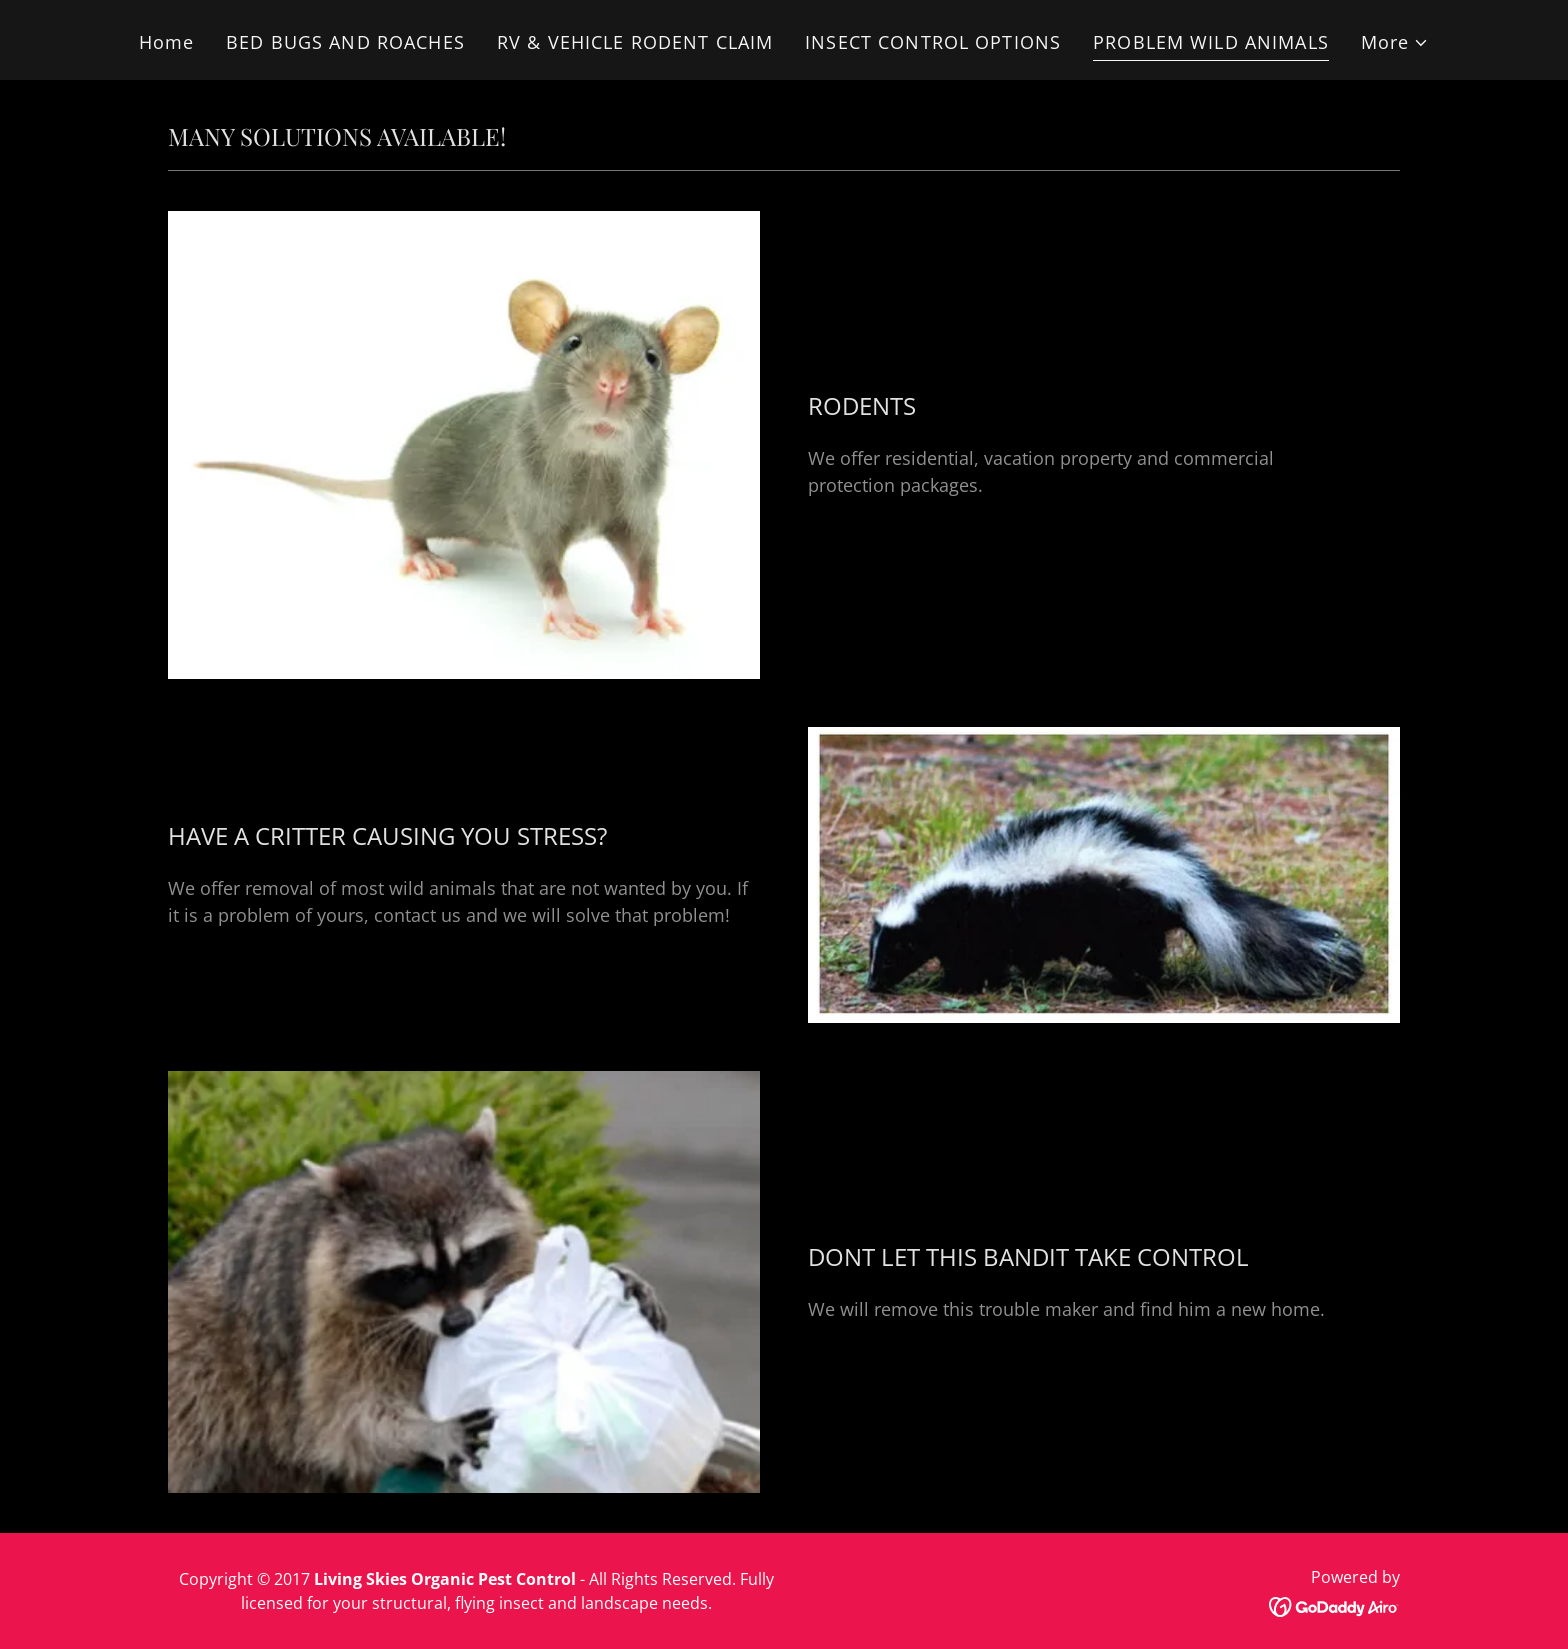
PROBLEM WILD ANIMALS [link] (1211, 42)
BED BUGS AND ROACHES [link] (345, 42)
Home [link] (167, 42)
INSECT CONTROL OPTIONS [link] (933, 42)
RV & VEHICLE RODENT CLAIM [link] (635, 42)
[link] (1334, 1605)
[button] (1395, 42)
